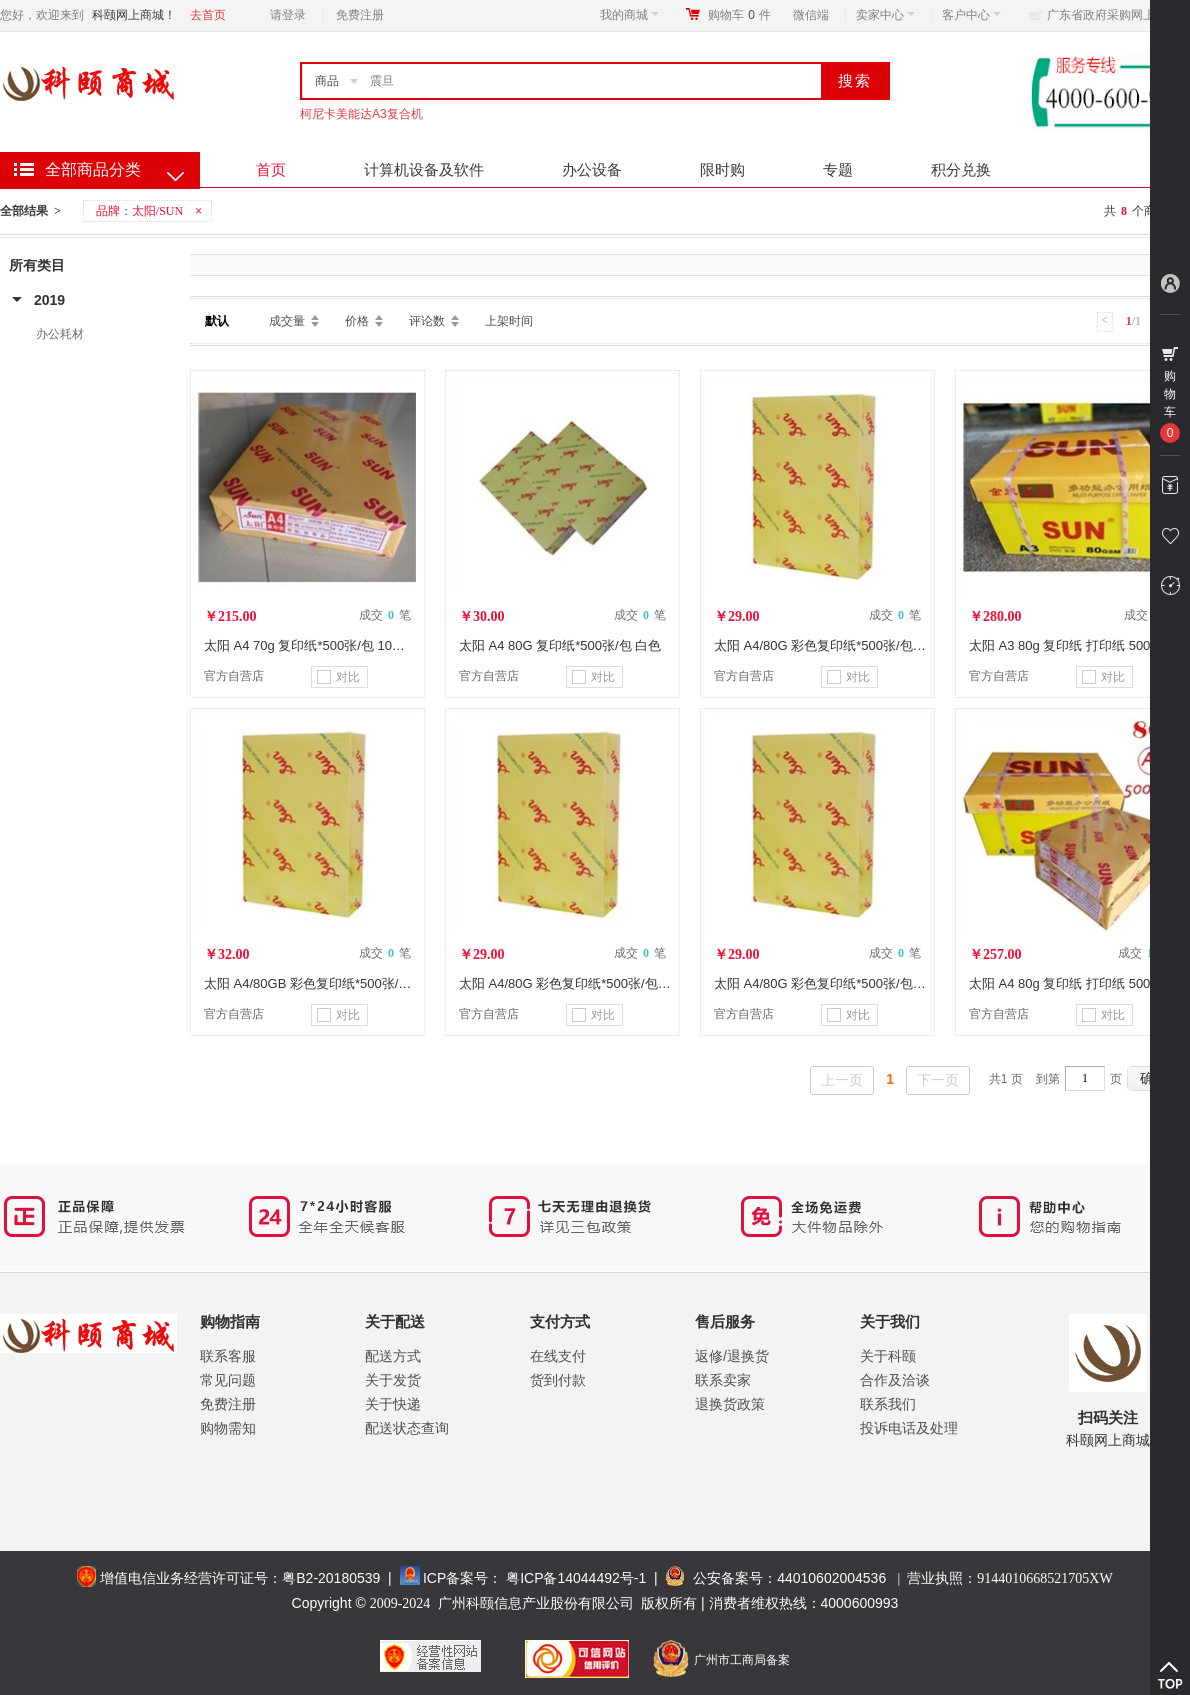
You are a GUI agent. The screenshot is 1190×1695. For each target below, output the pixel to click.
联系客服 (228, 1356)
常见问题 (228, 1380)
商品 (327, 81)
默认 (217, 321)
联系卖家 (723, 1380)
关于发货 (393, 1380)
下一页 (938, 1080)
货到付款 (558, 1380)
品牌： (150, 211)
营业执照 (1009, 1578)
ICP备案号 (455, 1578)
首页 (271, 169)
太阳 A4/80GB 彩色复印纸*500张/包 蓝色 (322, 983)
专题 (838, 169)
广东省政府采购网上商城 (1113, 15)
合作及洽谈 (895, 1380)
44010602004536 (831, 1578)
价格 (357, 321)
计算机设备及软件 (424, 169)
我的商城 (629, 15)
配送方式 (393, 1356)
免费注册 (360, 15)
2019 (49, 300)
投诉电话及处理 (909, 1428)
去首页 (208, 15)
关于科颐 (888, 1356)
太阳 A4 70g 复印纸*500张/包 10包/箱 (312, 645)
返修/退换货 (732, 1356)
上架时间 (509, 321)
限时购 (722, 169)
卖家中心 (885, 15)
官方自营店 (234, 676)
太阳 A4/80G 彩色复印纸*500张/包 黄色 (573, 983)
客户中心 (971, 15)
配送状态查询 (407, 1428)
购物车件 (739, 15)
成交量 (287, 321)
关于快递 (393, 1404)
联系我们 (888, 1404)
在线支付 (558, 1356)
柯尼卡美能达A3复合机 (361, 114)
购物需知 (228, 1428)
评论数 (427, 321)
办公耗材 (60, 334)
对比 (338, 677)
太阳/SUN (157, 211)
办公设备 (592, 169)
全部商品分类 (93, 169)
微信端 (811, 15)
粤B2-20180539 (331, 1578)
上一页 (842, 1080)
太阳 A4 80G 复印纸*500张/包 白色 (560, 645)
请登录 (288, 15)
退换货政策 (730, 1404)
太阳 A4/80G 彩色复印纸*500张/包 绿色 (828, 645)
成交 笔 (385, 615)
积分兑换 (961, 169)
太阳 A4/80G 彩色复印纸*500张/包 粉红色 (834, 983)
